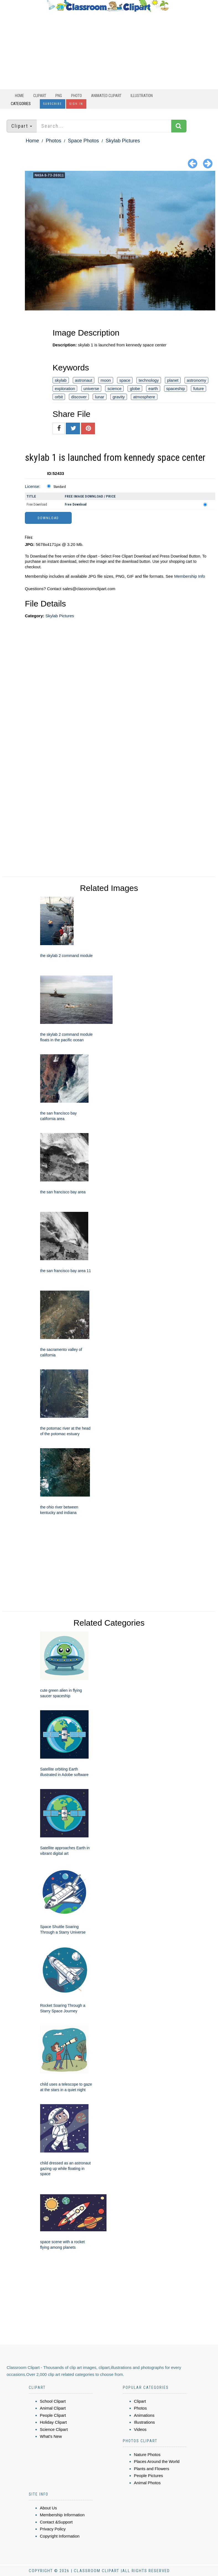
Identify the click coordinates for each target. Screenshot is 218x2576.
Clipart (39, 95)
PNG (58, 95)
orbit (59, 396)
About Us (48, 2508)
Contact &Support (56, 2522)
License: (32, 486)
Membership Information (62, 2514)
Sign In (76, 104)
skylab (61, 380)
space (124, 380)
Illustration (142, 95)
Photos (53, 140)
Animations (144, 2415)
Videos (140, 2429)
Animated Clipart (106, 95)
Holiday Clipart (53, 2422)
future (198, 388)
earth (153, 388)
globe (135, 388)
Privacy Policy (53, 2529)
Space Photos (83, 140)
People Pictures (148, 2475)
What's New (51, 2436)
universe (91, 388)
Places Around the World (157, 2461)
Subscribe (52, 104)
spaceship (175, 388)
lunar (99, 396)
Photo (76, 95)
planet (172, 380)
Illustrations (144, 2422)
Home (19, 95)
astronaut (83, 380)
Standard (59, 487)
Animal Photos (147, 2482)
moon (105, 380)
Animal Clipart (53, 2408)
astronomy (196, 380)
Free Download (37, 504)
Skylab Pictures (123, 140)
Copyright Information (59, 2536)
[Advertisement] (108, 50)
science (114, 388)
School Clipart (53, 2401)
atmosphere (144, 396)
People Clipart (53, 2415)
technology (149, 380)
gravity (119, 396)
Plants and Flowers (151, 2468)
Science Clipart (54, 2429)
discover (79, 396)
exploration (65, 388)
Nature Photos (147, 2454)
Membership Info (189, 576)
